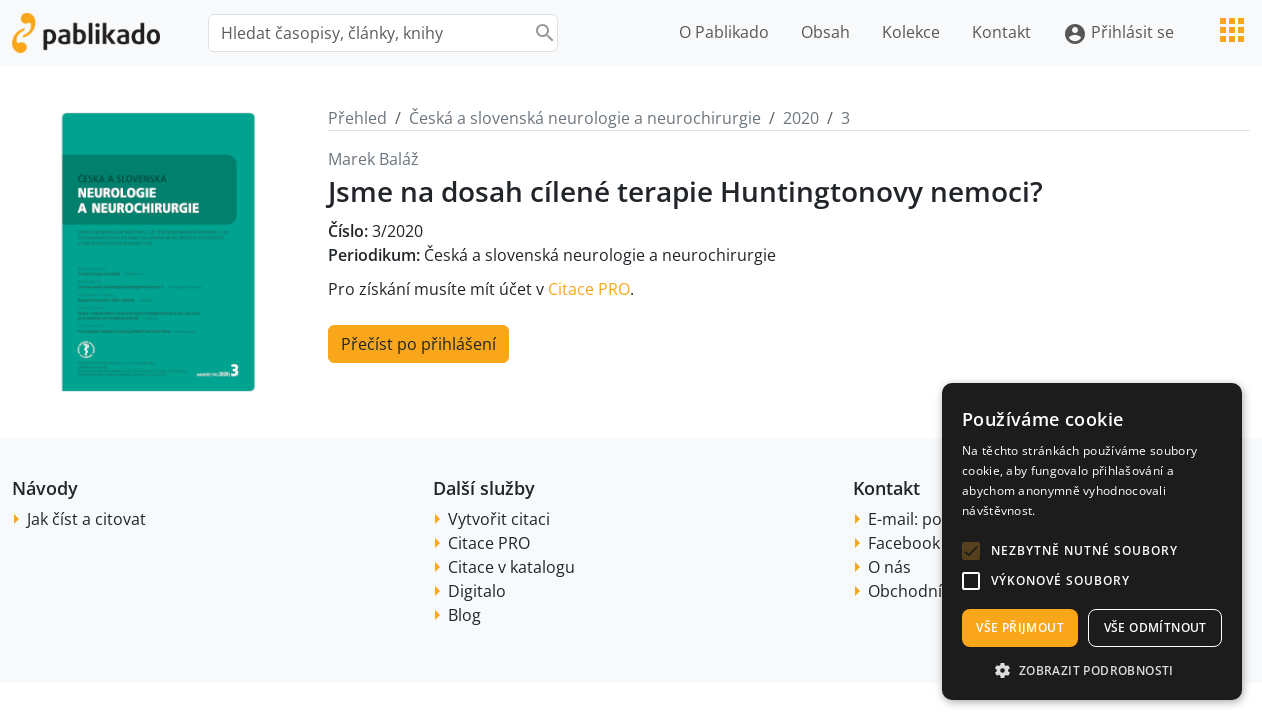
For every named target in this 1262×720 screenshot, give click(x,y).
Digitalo (477, 591)
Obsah (825, 32)
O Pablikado (724, 32)
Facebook (904, 543)
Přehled (357, 118)
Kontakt (1001, 32)
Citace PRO (589, 289)
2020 (801, 118)
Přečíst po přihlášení (418, 344)
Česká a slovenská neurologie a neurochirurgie (585, 118)
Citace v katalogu (511, 567)
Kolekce (911, 32)
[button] (971, 551)
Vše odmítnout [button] (1155, 627)
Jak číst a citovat (86, 519)
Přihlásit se (1118, 33)
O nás (889, 567)
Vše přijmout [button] (1020, 627)
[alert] (1092, 541)
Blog (464, 615)
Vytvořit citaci (499, 519)
